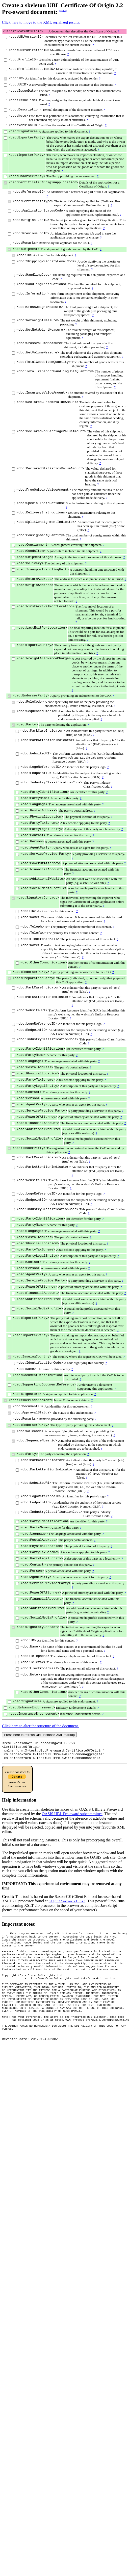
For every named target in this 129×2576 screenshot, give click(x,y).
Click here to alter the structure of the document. (40, 1726)
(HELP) (63, 10)
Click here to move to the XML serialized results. (41, 22)
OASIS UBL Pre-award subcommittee (72, 1818)
